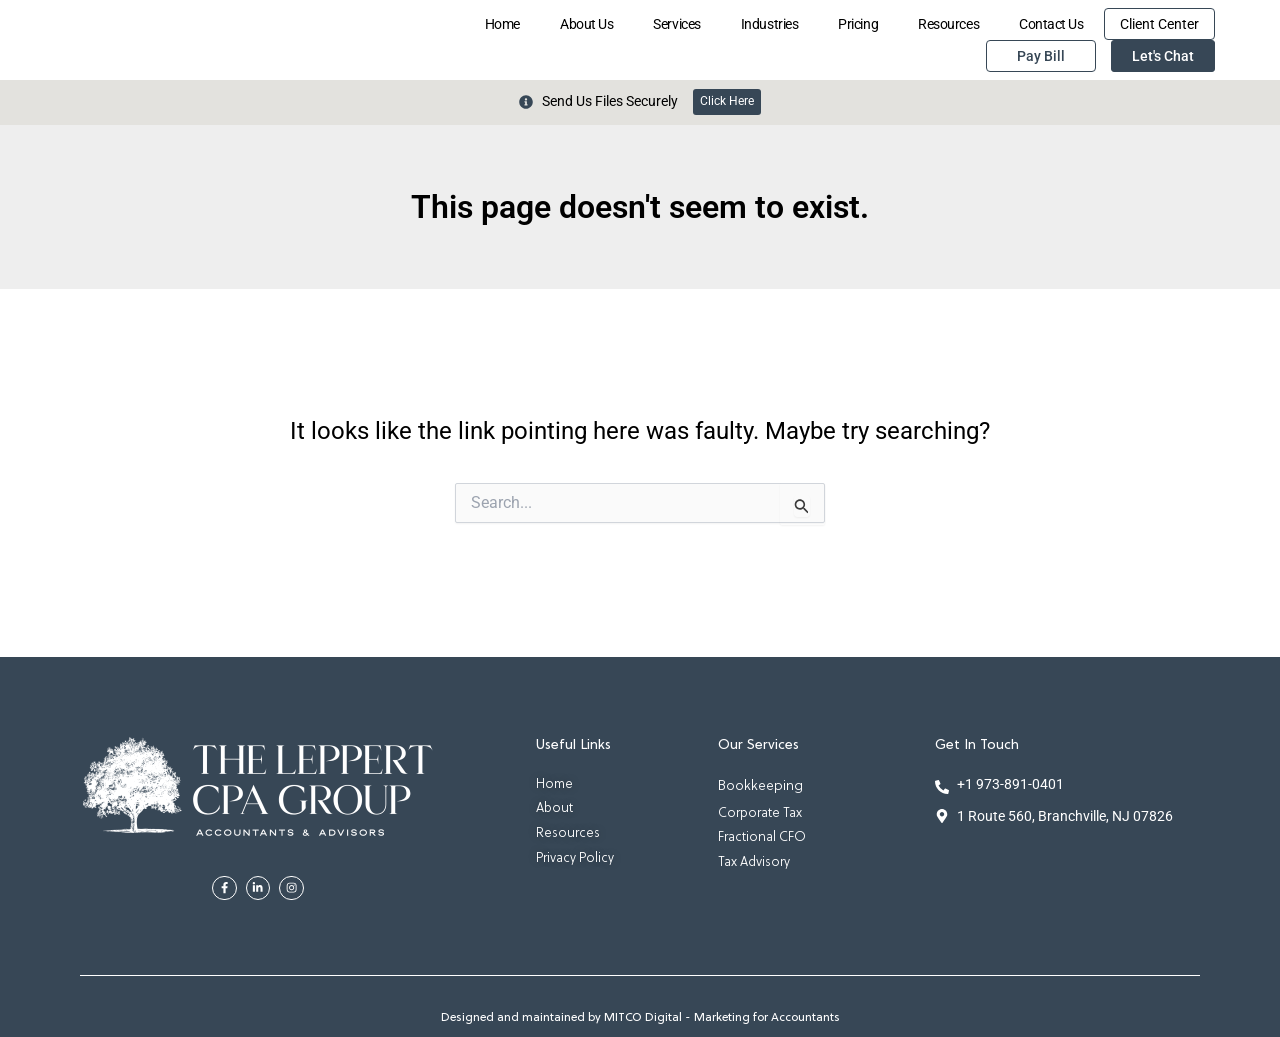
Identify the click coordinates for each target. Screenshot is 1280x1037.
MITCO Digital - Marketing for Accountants (722, 1019)
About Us (586, 24)
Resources (948, 24)
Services (676, 24)
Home (502, 24)
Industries (770, 24)
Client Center (1159, 24)
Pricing (858, 24)
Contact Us (1051, 24)
